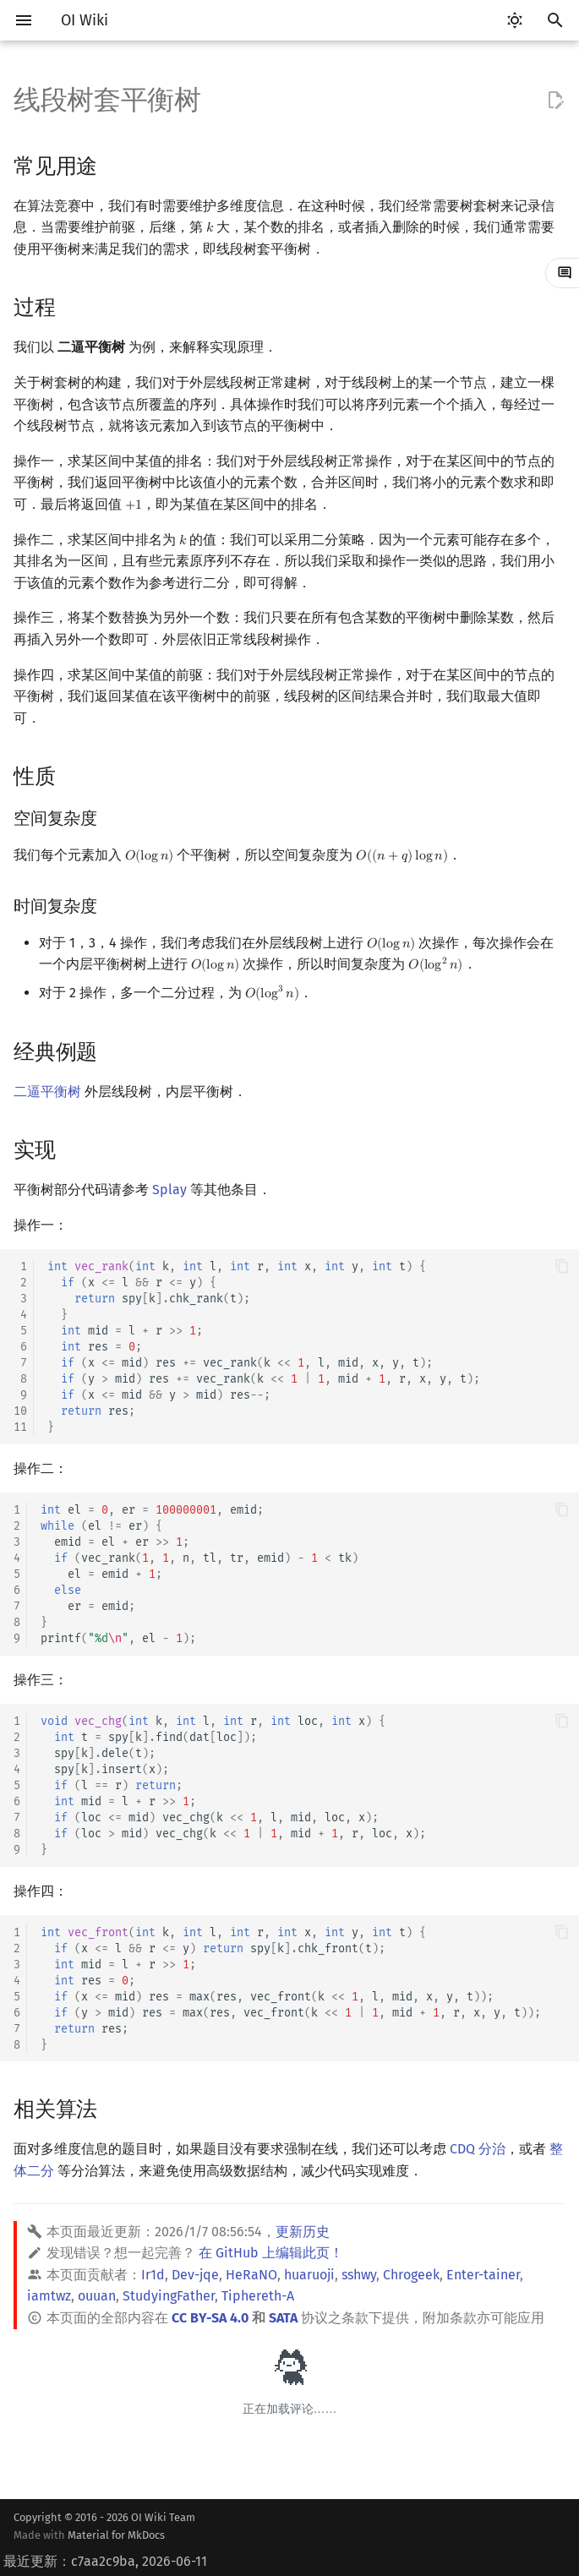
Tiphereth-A (257, 2296)
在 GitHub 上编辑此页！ (271, 2253)
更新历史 (303, 2232)
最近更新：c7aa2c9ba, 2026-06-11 (105, 2561)
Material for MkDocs (116, 2535)
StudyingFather (169, 2296)
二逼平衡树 (47, 1091)
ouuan (97, 2296)
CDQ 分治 (477, 2149)
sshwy (358, 2275)
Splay (169, 1190)
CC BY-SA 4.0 (210, 2318)
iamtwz (49, 2296)
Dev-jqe (195, 2275)
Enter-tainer (483, 2275)
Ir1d (153, 2275)
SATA (283, 2318)
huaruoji (309, 2275)
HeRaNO (251, 2275)
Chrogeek (411, 2275)
